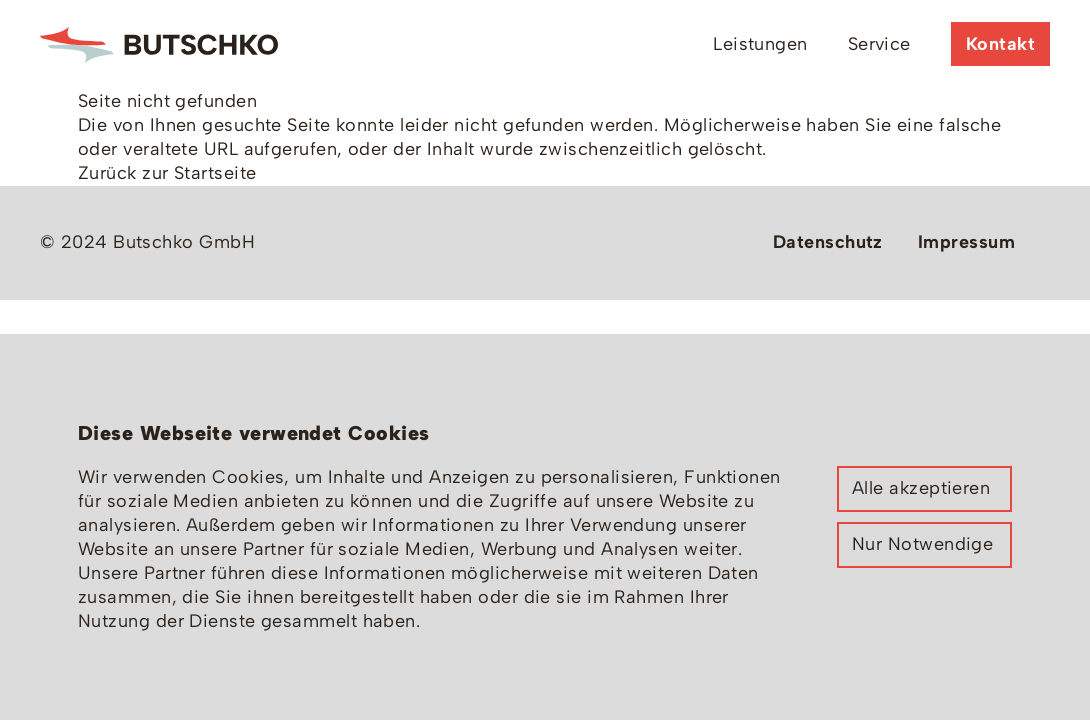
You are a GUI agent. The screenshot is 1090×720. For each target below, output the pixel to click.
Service (879, 44)
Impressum (966, 242)
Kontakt (1000, 44)
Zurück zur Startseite (167, 173)
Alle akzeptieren (921, 488)
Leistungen (760, 44)
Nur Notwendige (922, 544)
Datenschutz (828, 242)
